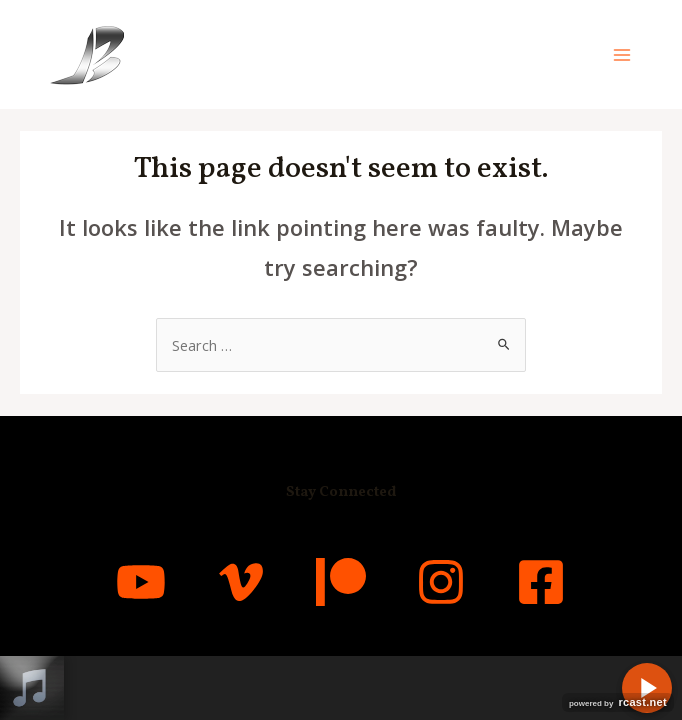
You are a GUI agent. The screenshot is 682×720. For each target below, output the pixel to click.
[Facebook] (541, 582)
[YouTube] (141, 582)
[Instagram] (441, 582)
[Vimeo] (241, 582)
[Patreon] (341, 582)
